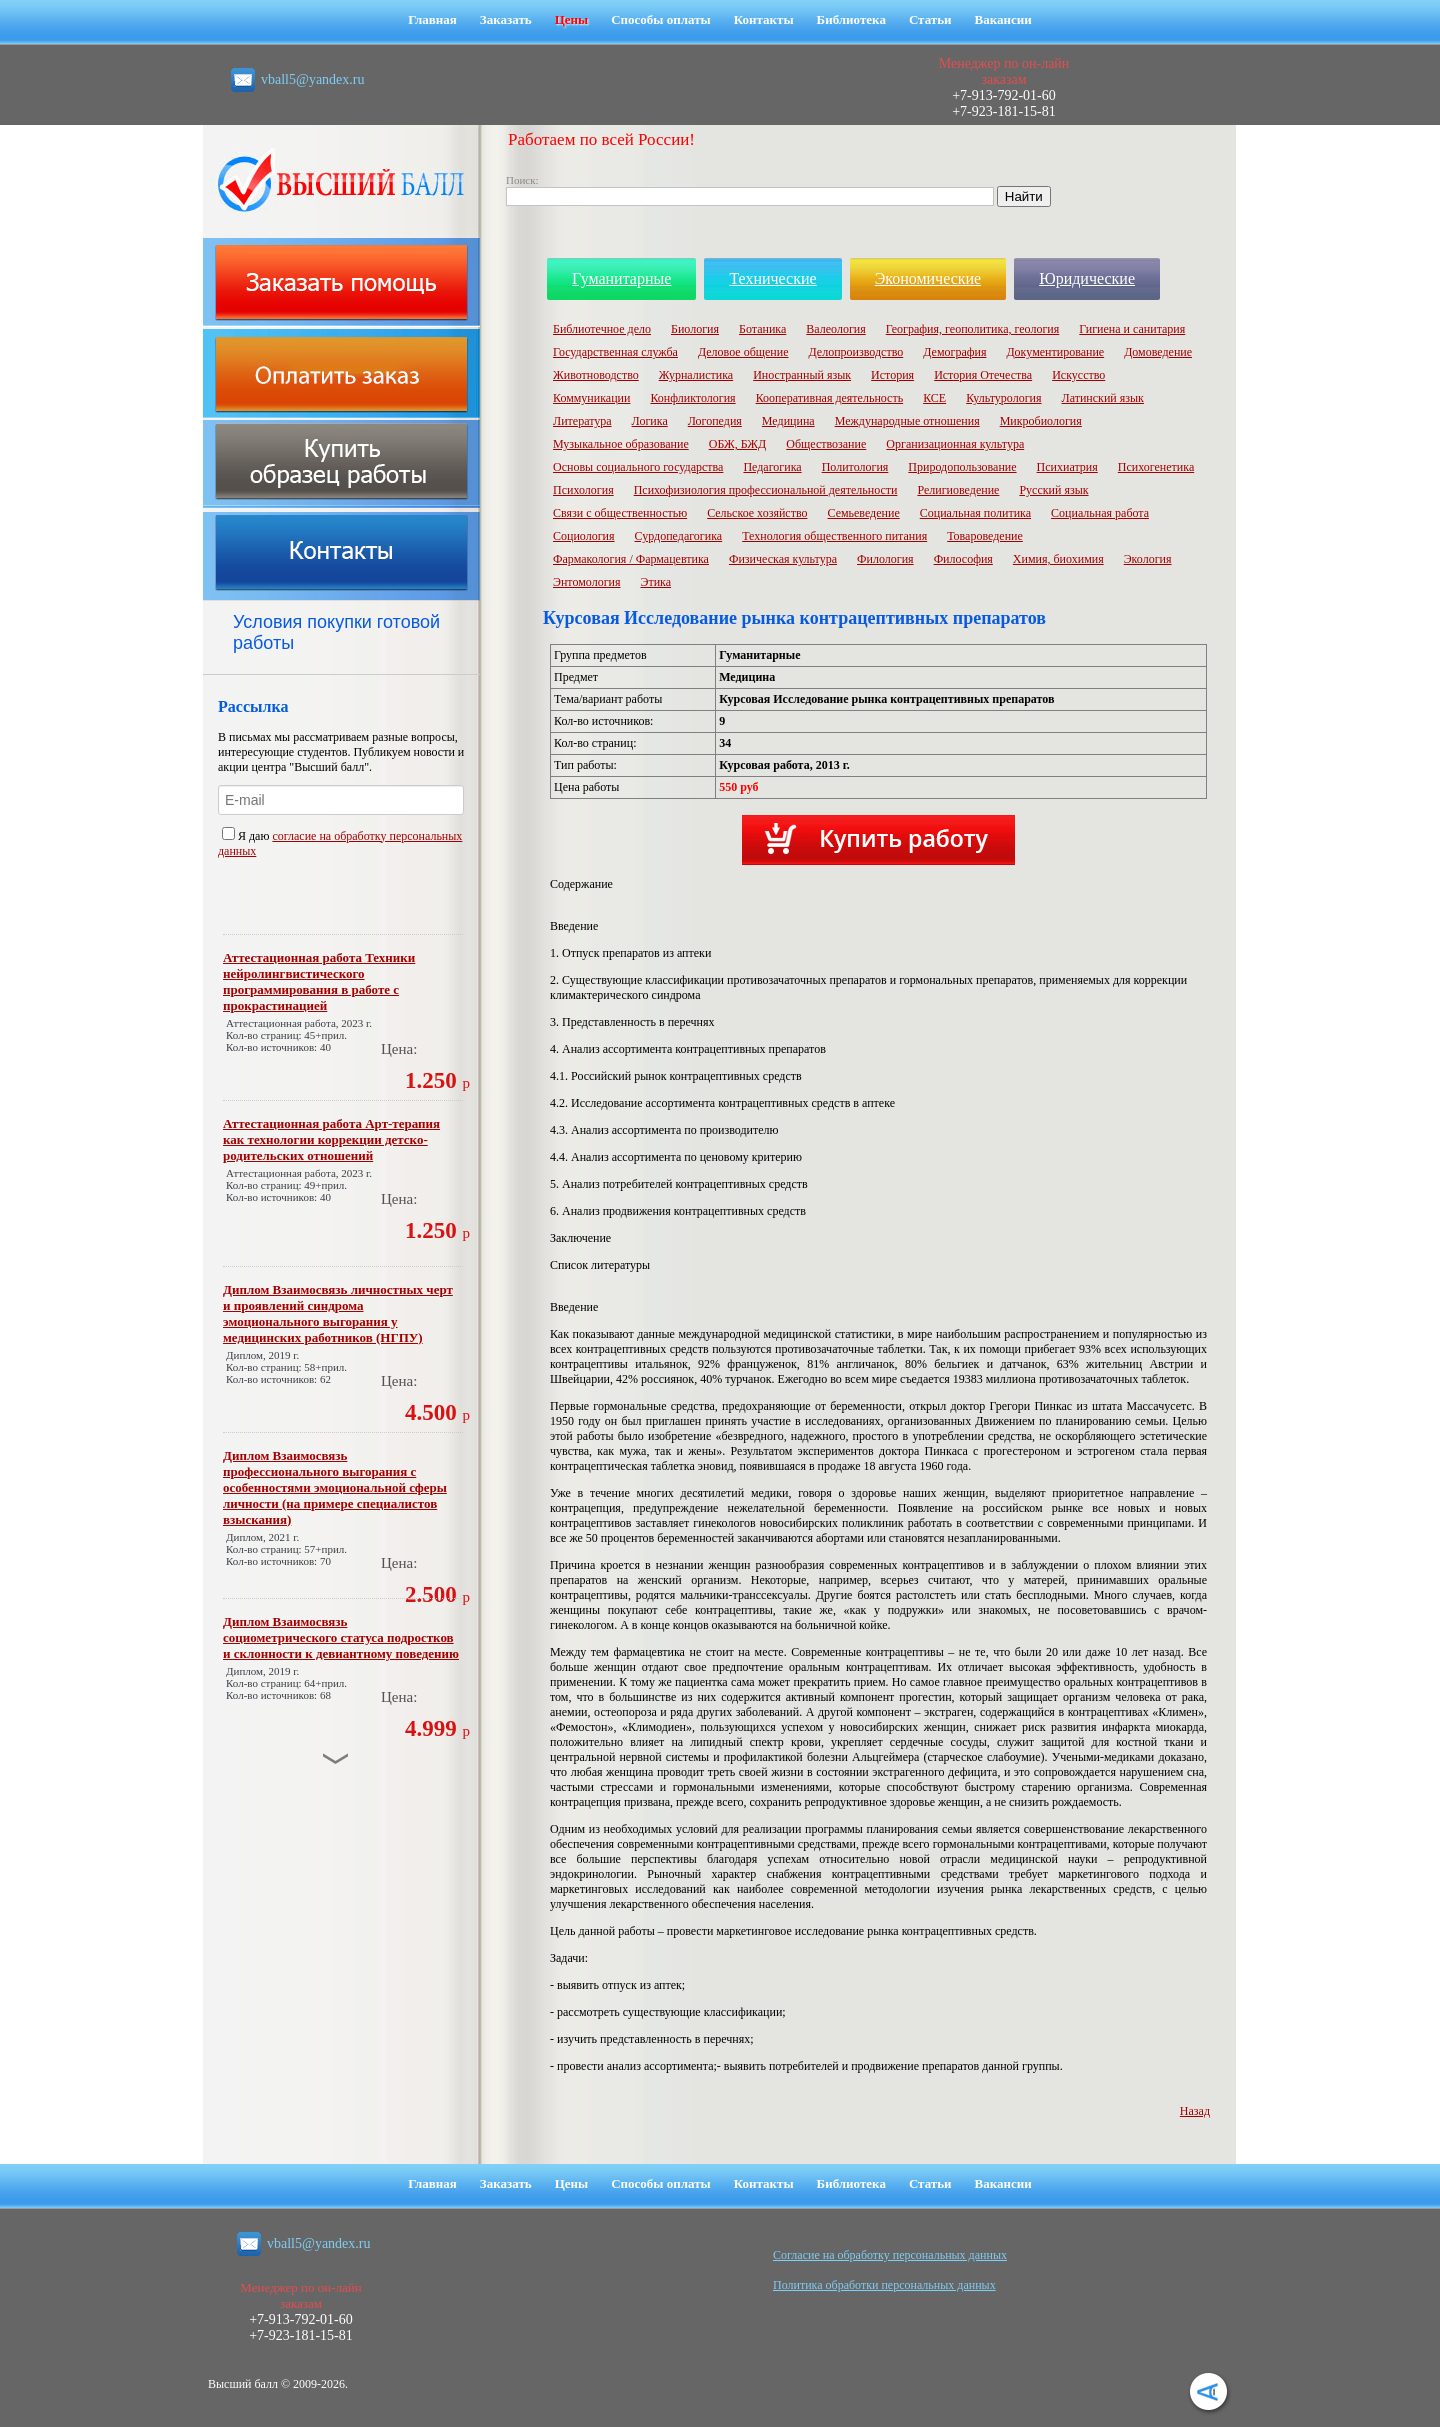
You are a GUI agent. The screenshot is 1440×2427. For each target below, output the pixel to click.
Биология (695, 329)
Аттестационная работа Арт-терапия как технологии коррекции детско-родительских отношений (331, 1139)
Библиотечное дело (602, 329)
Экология (1148, 559)
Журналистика (696, 375)
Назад (1195, 2111)
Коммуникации (591, 398)
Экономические (928, 278)
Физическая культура (783, 559)
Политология (855, 467)
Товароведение (985, 536)
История (892, 375)
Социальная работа (1100, 513)
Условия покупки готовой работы (336, 632)
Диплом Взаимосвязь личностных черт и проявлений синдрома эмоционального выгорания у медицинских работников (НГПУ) (338, 1313)
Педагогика (772, 467)
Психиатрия (1067, 467)
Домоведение (1158, 352)
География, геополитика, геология (973, 329)
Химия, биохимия (1058, 559)
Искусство (1078, 375)
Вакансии (1003, 19)
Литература (582, 421)
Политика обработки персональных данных (884, 2285)
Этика (656, 582)
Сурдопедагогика (679, 536)
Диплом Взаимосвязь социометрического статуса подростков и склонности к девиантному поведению (341, 1637)
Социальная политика (975, 513)
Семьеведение (863, 513)
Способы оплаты (661, 19)
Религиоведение (958, 490)
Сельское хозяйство (757, 513)
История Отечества (983, 375)
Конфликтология (692, 398)
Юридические (1087, 278)
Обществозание (826, 444)
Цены (572, 19)
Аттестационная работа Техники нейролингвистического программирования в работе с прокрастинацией (319, 981)
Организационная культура (955, 444)
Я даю (247, 836)
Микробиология (1041, 421)
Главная (432, 19)
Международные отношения (907, 421)
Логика (650, 421)
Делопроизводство (855, 352)
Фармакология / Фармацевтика (631, 559)
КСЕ (934, 398)
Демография (954, 352)
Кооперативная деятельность (830, 398)
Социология (584, 536)
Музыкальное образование (621, 444)
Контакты (764, 19)
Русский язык (1053, 490)
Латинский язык (1103, 398)
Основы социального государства (638, 467)
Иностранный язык (802, 375)
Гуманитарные (621, 278)
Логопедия (715, 421)
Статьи (930, 19)
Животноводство (596, 375)
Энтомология (587, 582)
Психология (583, 490)
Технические (772, 278)
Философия (963, 559)
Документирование (1055, 352)
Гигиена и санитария (1132, 329)
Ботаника (762, 329)
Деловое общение (743, 352)
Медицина (788, 421)
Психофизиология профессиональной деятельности (766, 490)
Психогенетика (1156, 467)
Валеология (835, 329)
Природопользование (962, 467)
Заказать (506, 19)
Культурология (1003, 398)
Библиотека (851, 19)
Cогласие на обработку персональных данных (890, 2255)
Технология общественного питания (834, 536)
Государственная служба (615, 352)
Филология (885, 559)
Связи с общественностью (620, 513)
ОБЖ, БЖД (738, 444)
